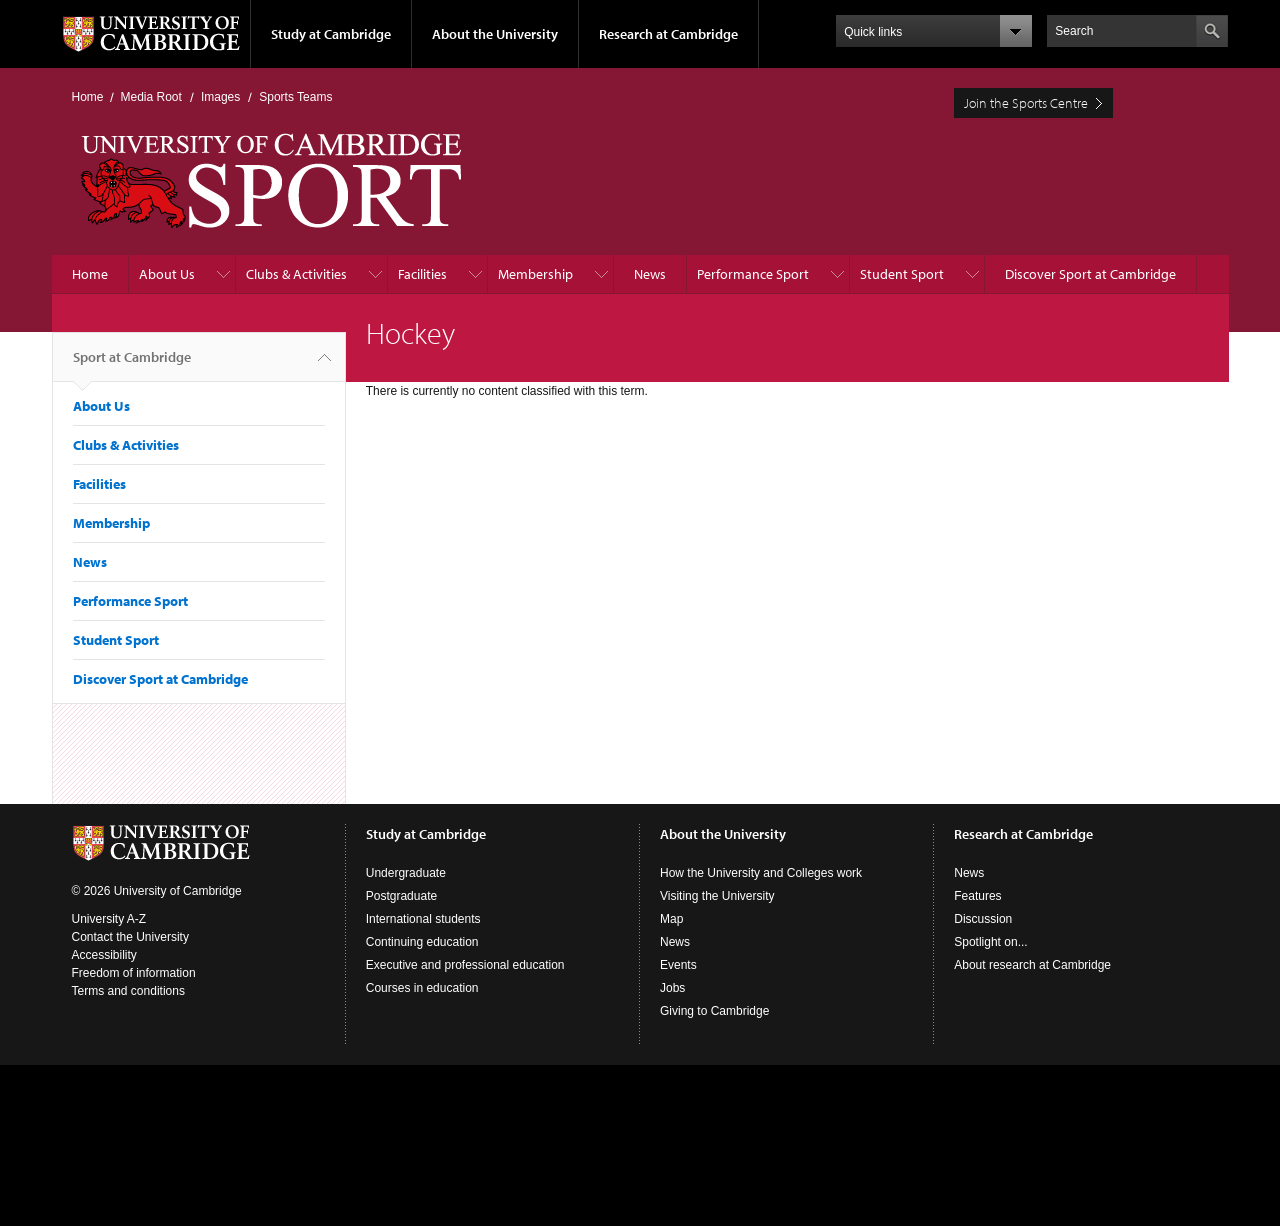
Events (678, 965)
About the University (495, 34)
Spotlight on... (990, 942)
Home (88, 97)
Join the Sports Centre (1026, 103)
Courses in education (422, 988)
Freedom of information (134, 973)
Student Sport (902, 274)
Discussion (983, 919)
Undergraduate (406, 873)
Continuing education (422, 942)
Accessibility (104, 955)
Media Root (151, 97)
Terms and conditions (128, 991)
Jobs (672, 988)
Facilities (422, 274)
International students (423, 919)
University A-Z (109, 919)
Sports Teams (295, 97)
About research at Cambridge (1032, 965)
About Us (167, 274)
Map (671, 919)
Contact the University (130, 937)
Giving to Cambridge (714, 1011)
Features (977, 896)
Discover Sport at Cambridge (1090, 274)
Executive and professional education (465, 965)
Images (220, 97)
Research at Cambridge (668, 34)
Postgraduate (401, 896)
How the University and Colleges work (761, 873)
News (650, 274)
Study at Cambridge (331, 34)
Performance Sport (753, 274)
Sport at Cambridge (132, 365)
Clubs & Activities (296, 274)
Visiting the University (717, 896)
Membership (535, 274)
